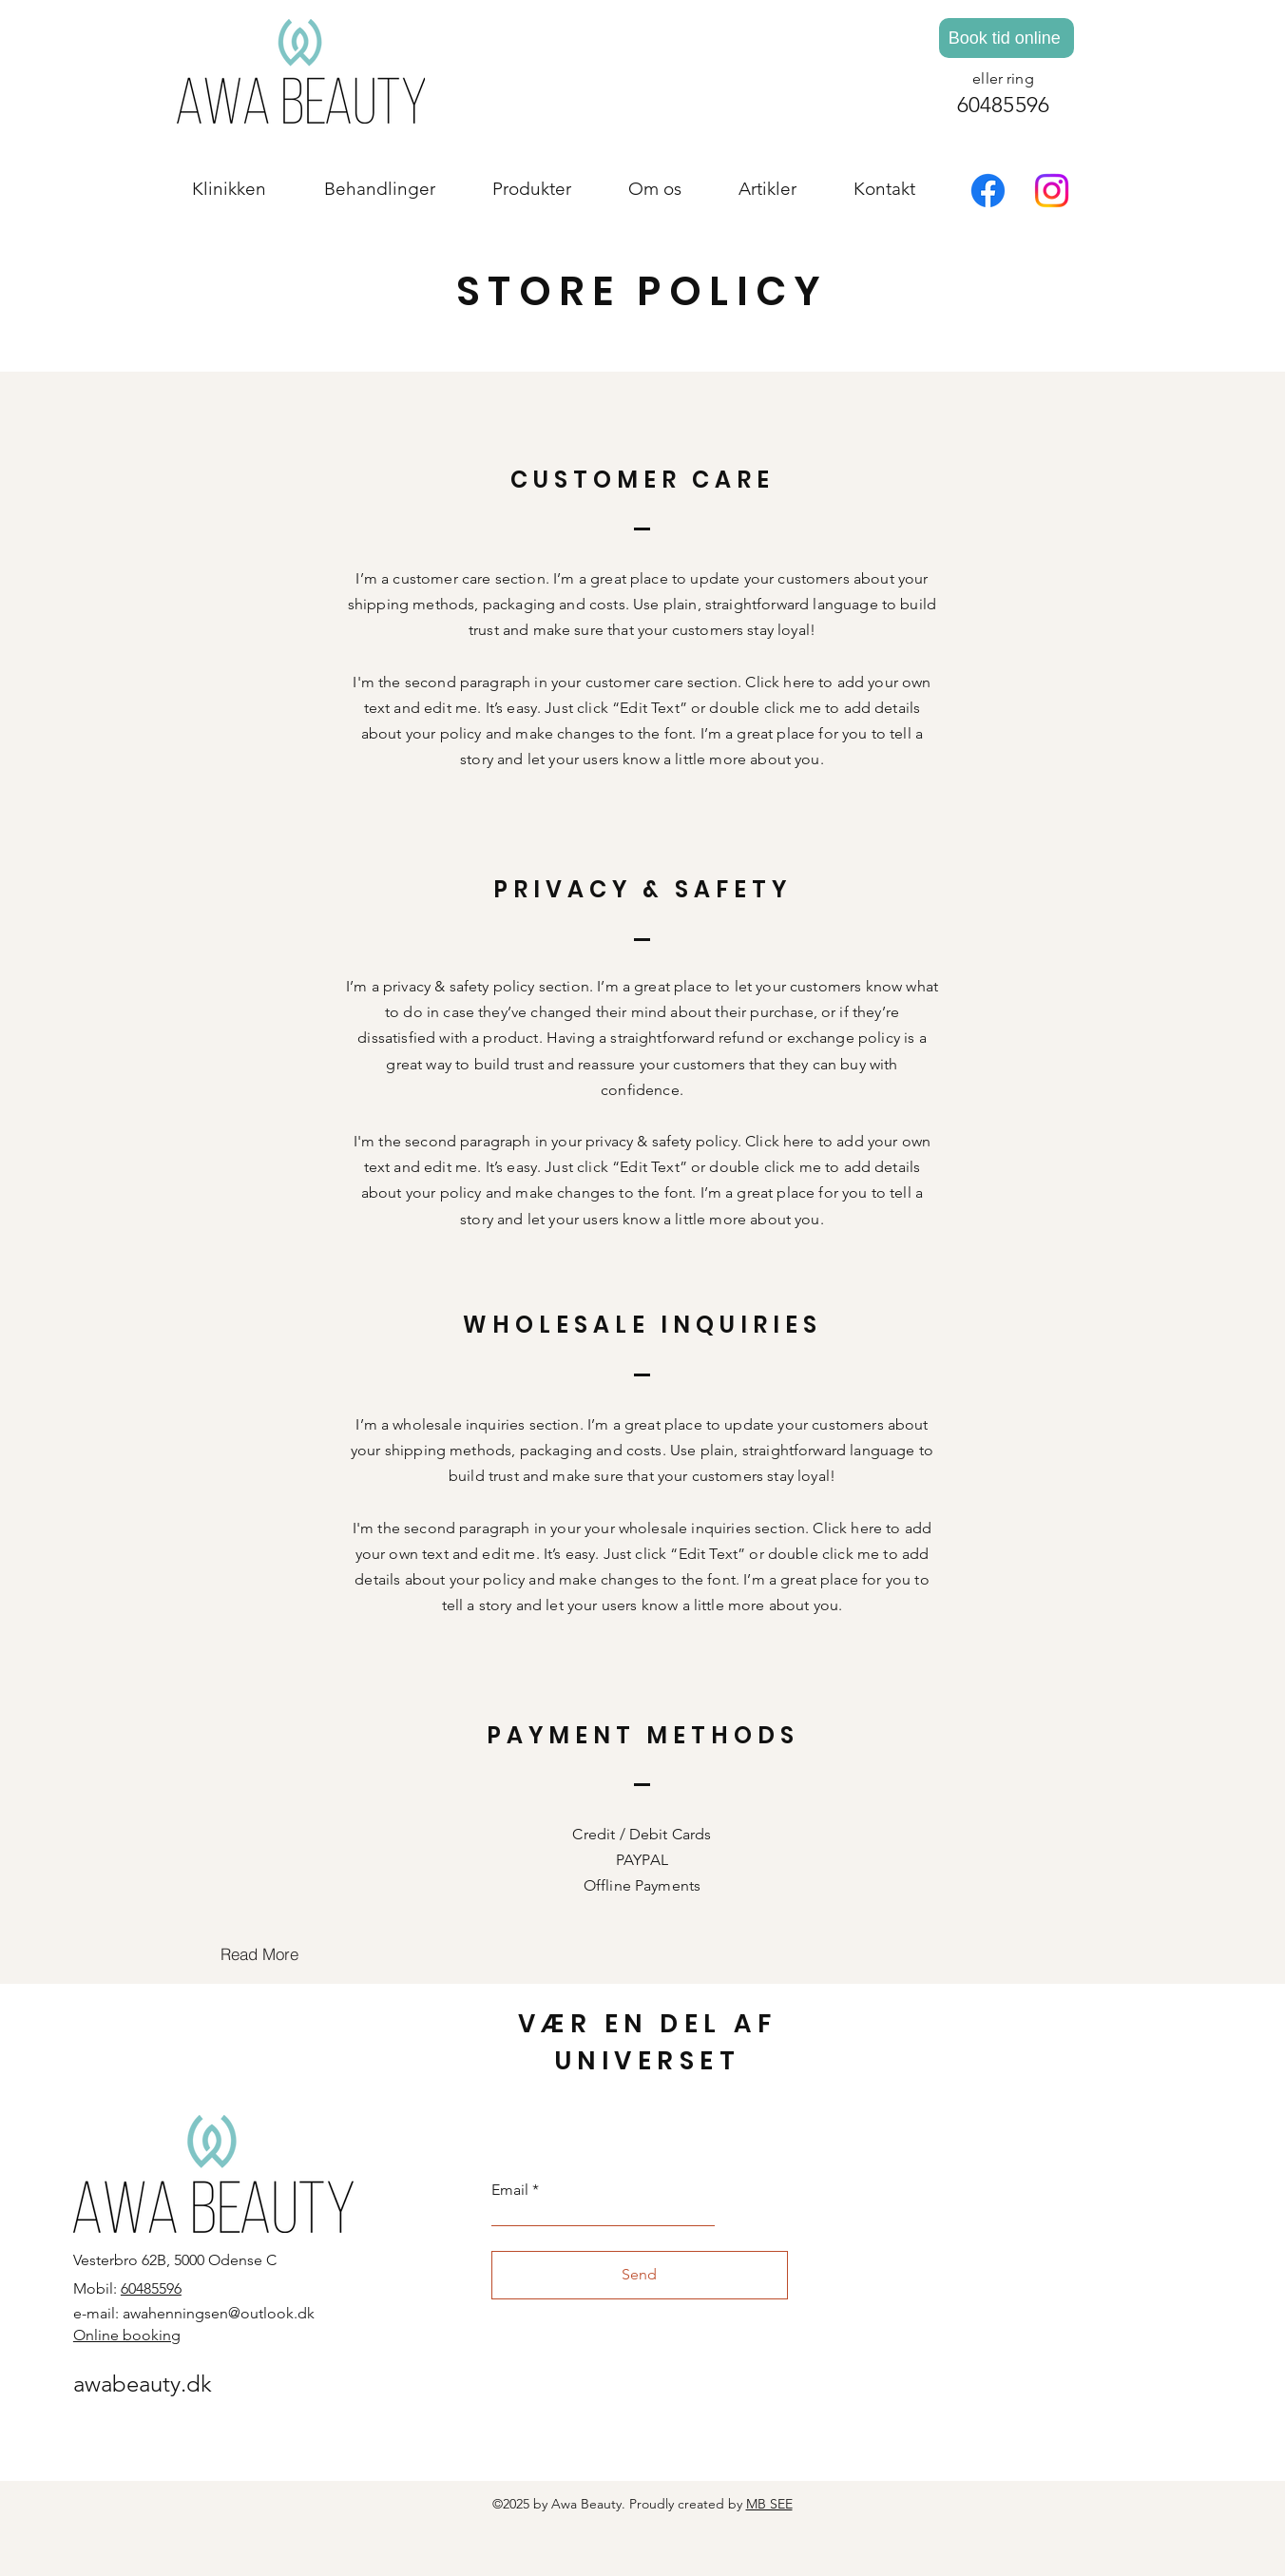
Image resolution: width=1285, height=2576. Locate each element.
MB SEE (769, 2503)
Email (509, 2190)
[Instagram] (1051, 190)
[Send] (639, 2275)
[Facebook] (988, 190)
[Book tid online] (1006, 38)
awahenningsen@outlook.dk (219, 2313)
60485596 (1003, 105)
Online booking (127, 2335)
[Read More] (259, 1954)
